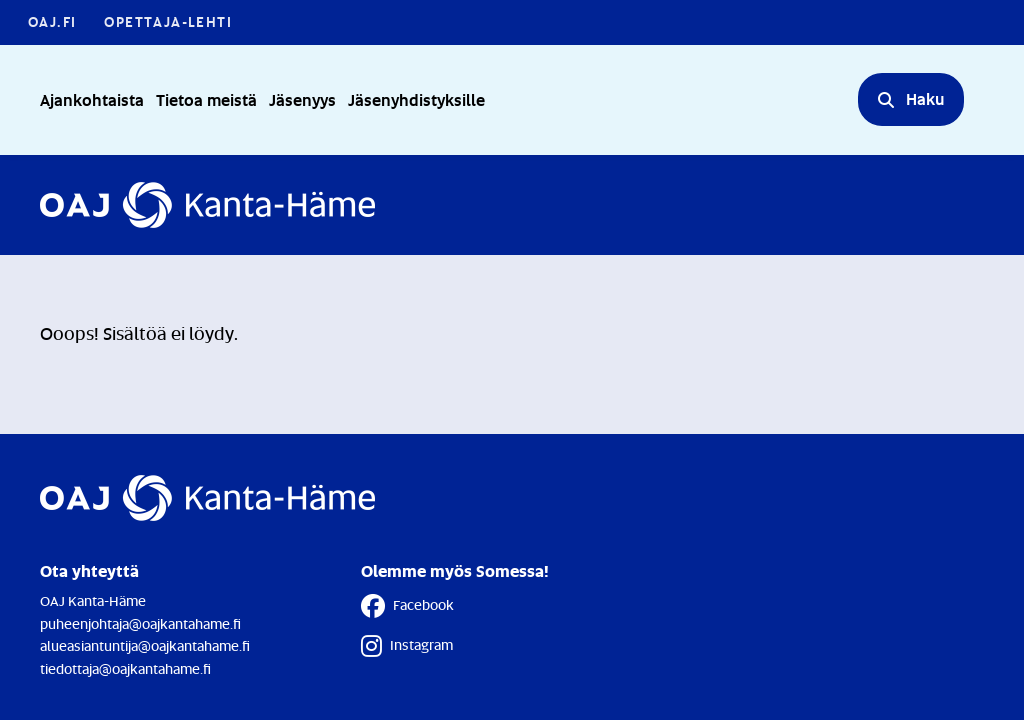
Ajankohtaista (92, 99)
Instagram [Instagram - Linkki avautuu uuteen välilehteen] (407, 646)
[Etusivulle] (207, 205)
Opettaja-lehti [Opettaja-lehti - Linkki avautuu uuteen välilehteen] (168, 21)
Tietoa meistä (206, 99)
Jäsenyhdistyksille (416, 99)
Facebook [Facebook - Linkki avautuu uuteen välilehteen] (407, 606)
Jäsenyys (302, 99)
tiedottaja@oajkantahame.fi (125, 668)
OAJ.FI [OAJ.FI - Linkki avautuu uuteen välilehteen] (52, 21)
